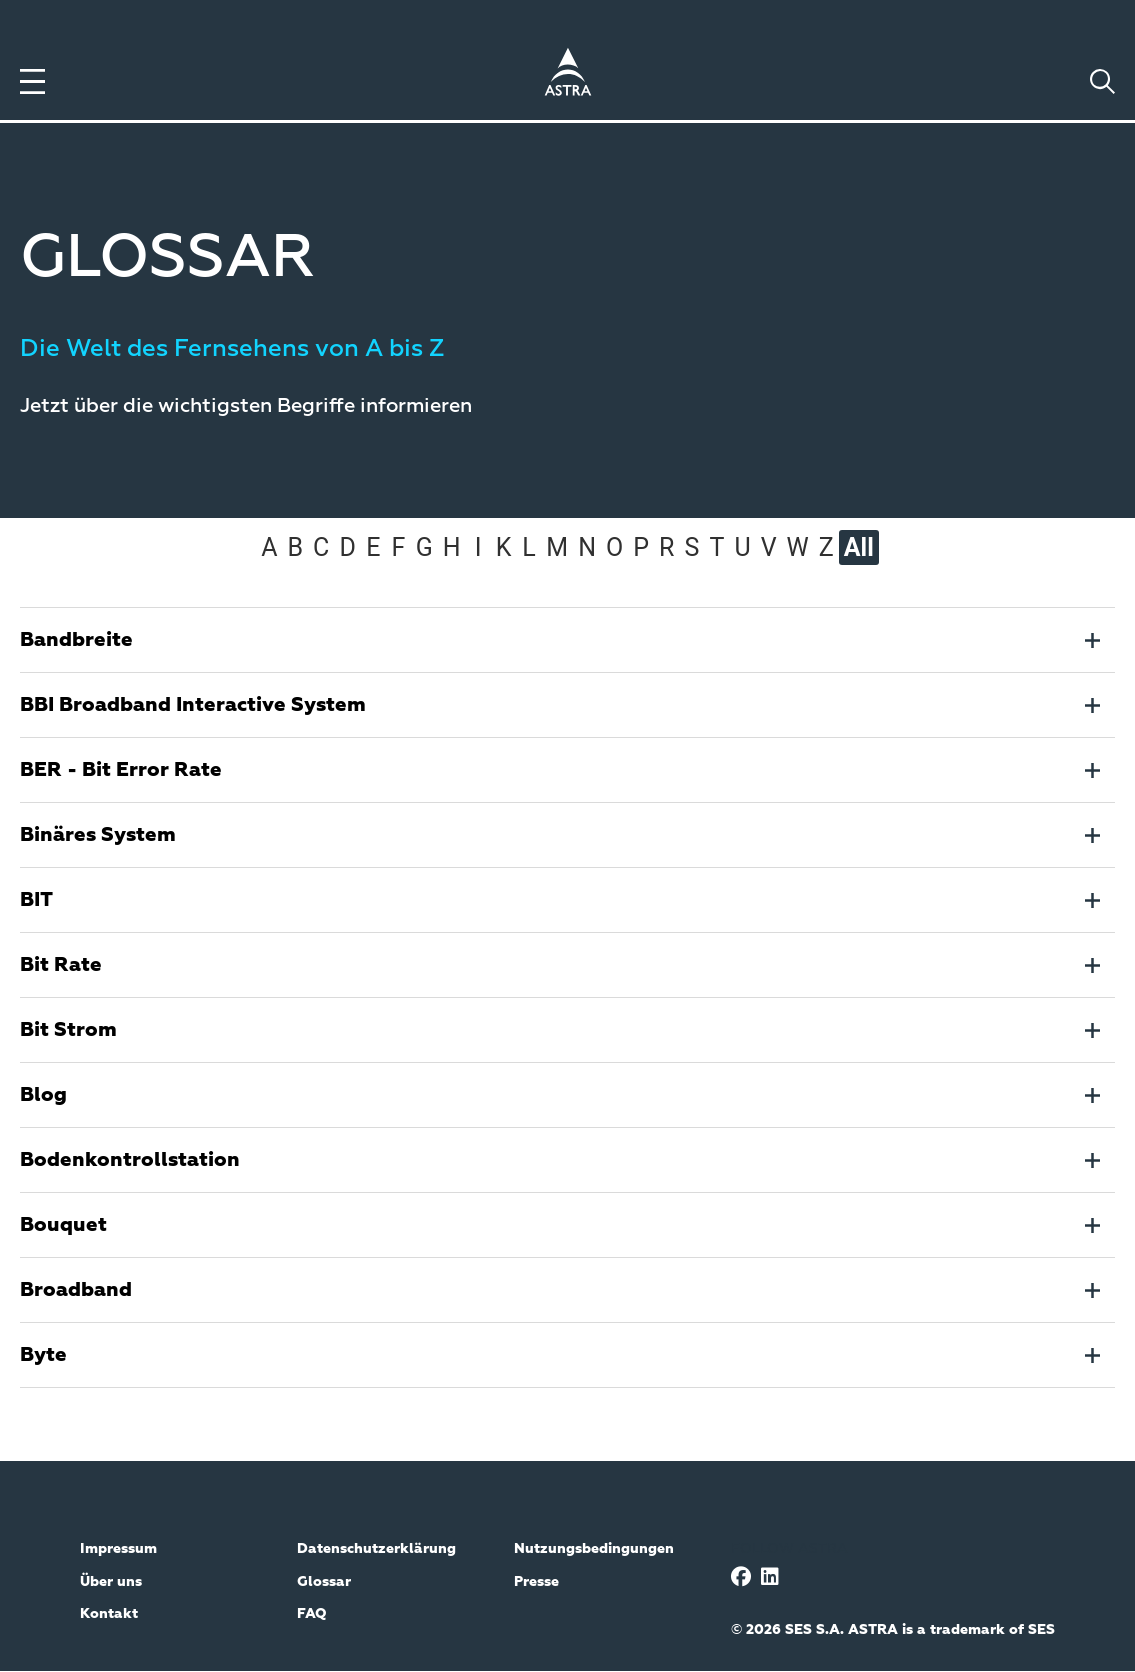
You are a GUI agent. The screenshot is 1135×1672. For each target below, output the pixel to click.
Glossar (324, 1582)
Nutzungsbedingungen (594, 1549)
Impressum (118, 1549)
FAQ (312, 1614)
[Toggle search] (1102, 81)
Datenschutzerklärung (376, 1549)
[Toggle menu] (32, 81)
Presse (536, 1582)
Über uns (111, 1582)
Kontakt (109, 1614)
